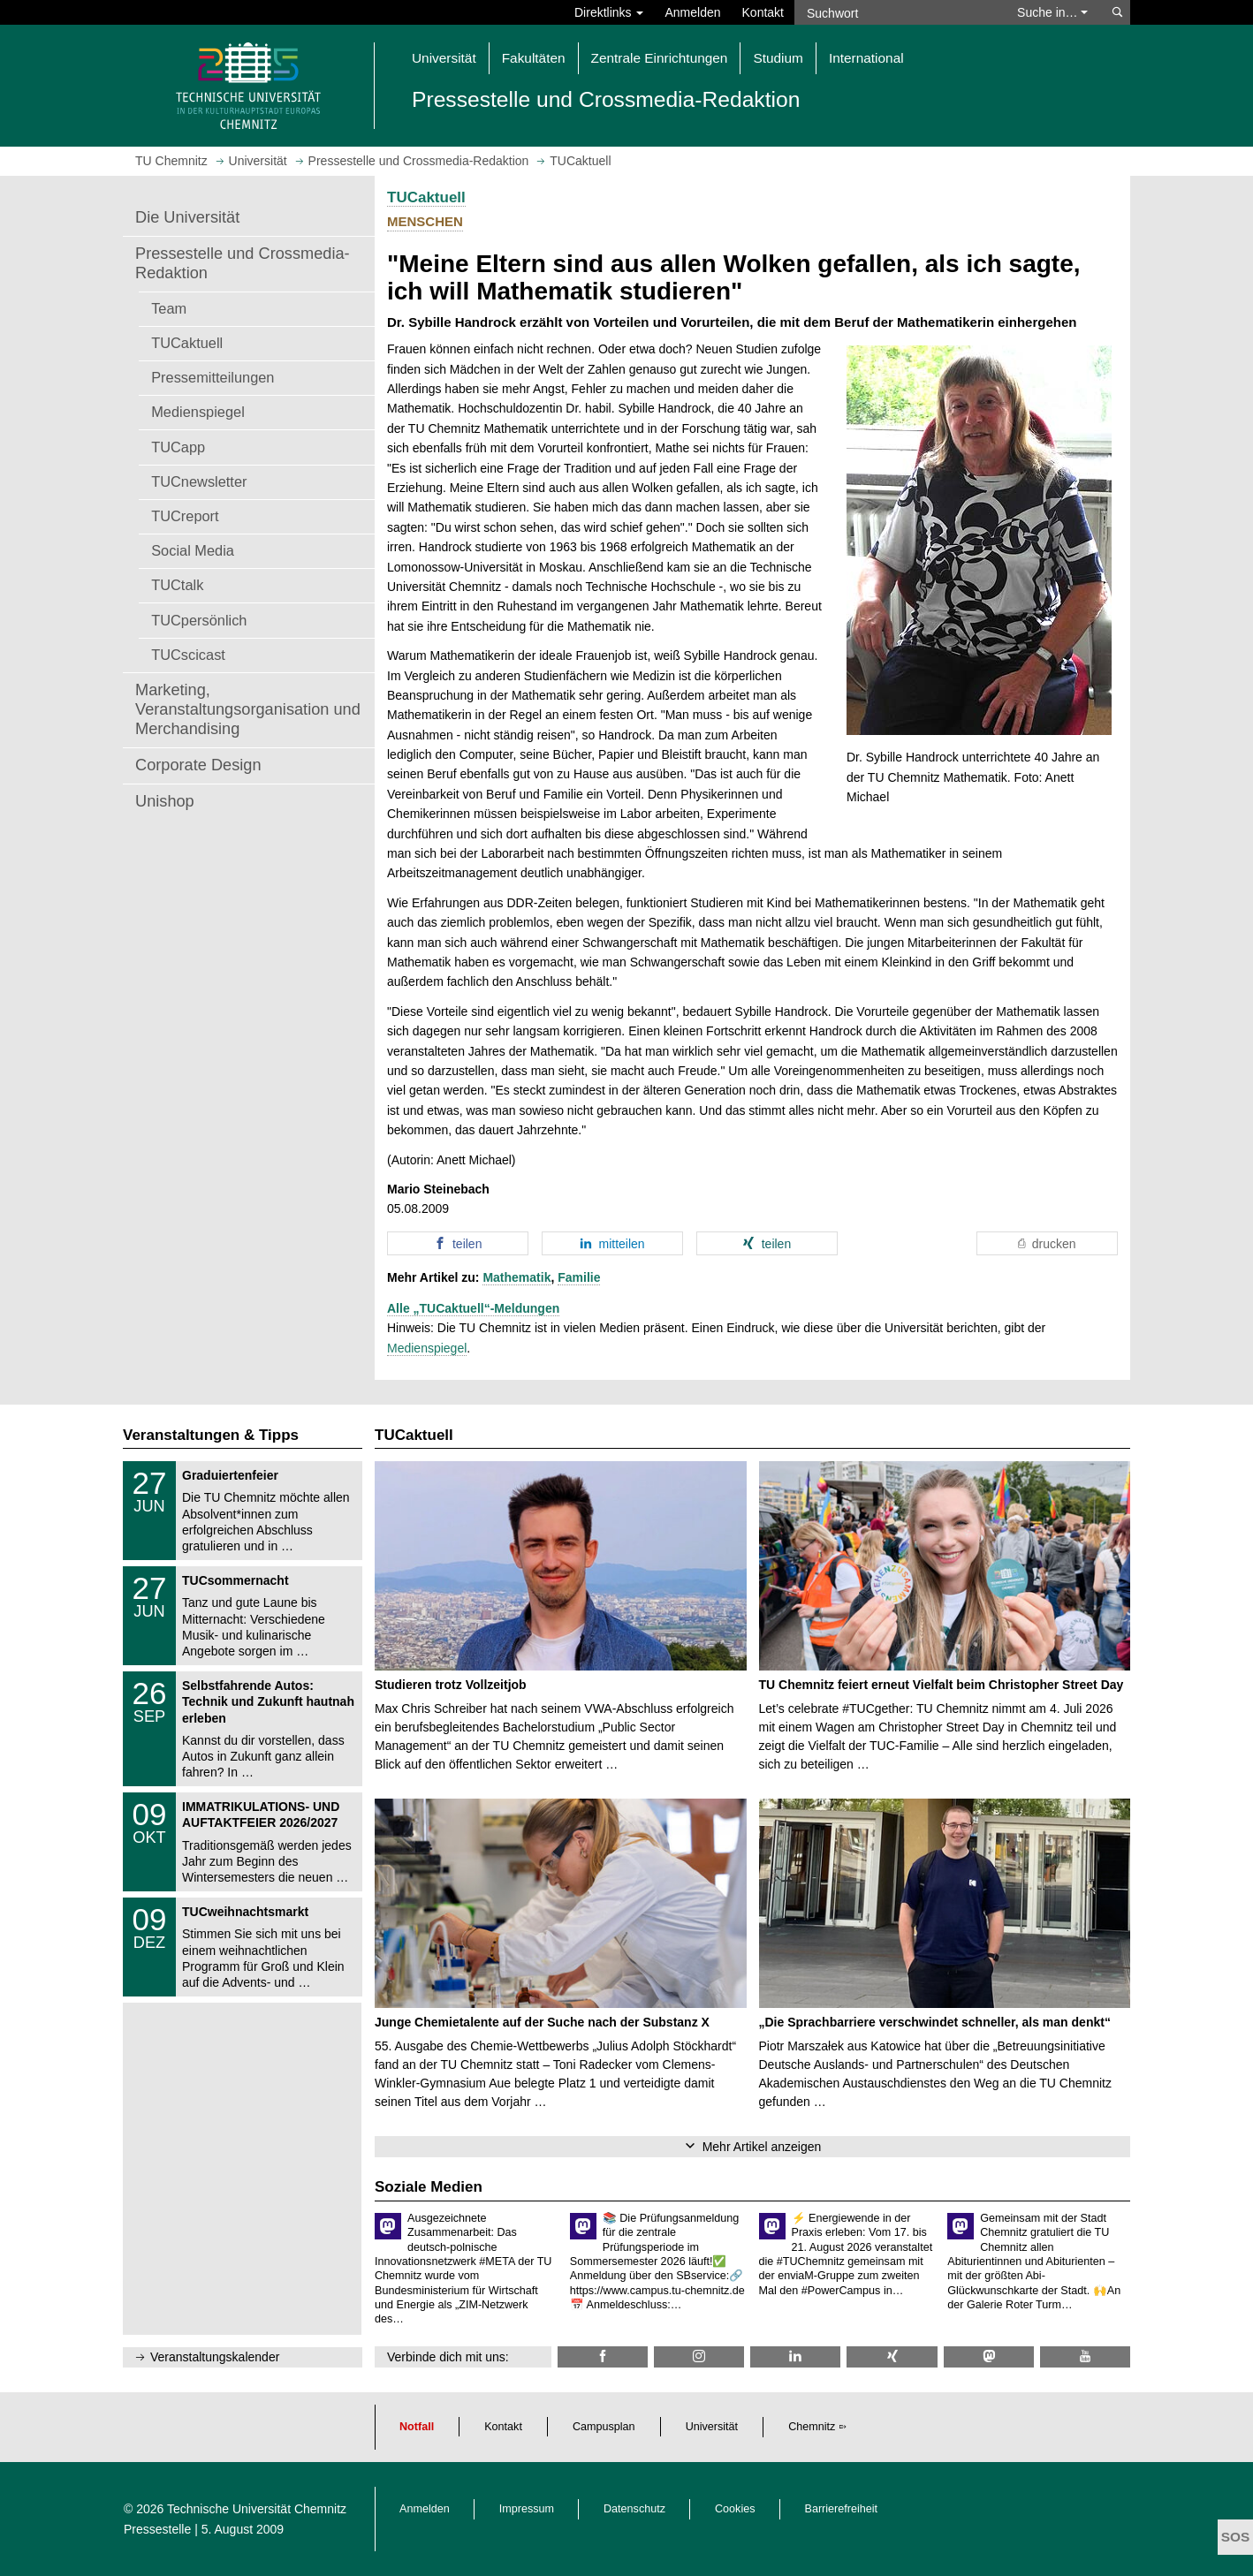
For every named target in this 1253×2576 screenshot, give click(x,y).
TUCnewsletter (199, 481)
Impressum (526, 2509)
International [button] (866, 57)
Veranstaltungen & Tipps (211, 1435)
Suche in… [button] (1052, 12)
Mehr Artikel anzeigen (762, 2147)
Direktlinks (608, 12)
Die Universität (187, 217)
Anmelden (692, 12)
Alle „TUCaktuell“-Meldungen (473, 1308)
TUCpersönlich (199, 620)
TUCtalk (177, 585)
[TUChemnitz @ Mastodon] (989, 2356)
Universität (712, 2427)
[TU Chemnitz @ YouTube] (1085, 2356)
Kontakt (763, 12)
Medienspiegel (198, 412)
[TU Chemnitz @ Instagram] (699, 2356)
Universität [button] (444, 57)
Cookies (735, 2509)
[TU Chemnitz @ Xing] (892, 2356)
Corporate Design (198, 765)
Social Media (192, 550)
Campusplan (604, 2427)
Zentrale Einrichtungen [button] (659, 57)
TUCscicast (188, 655)
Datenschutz (634, 2509)
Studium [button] (777, 57)
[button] (458, 1243)
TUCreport (184, 516)
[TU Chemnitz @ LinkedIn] (795, 2356)
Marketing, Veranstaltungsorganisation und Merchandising (248, 709)
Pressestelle (157, 2529)
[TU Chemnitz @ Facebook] (603, 2356)
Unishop (164, 801)
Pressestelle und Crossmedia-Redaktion (242, 263)
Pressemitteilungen (212, 377)
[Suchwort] (896, 12)
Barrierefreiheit (841, 2509)
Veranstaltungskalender (214, 2357)
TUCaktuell (187, 343)
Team (168, 308)
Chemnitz (811, 2427)
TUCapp (178, 447)
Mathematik (516, 1277)
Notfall (416, 2427)
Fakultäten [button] (534, 57)
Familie (579, 1277)
